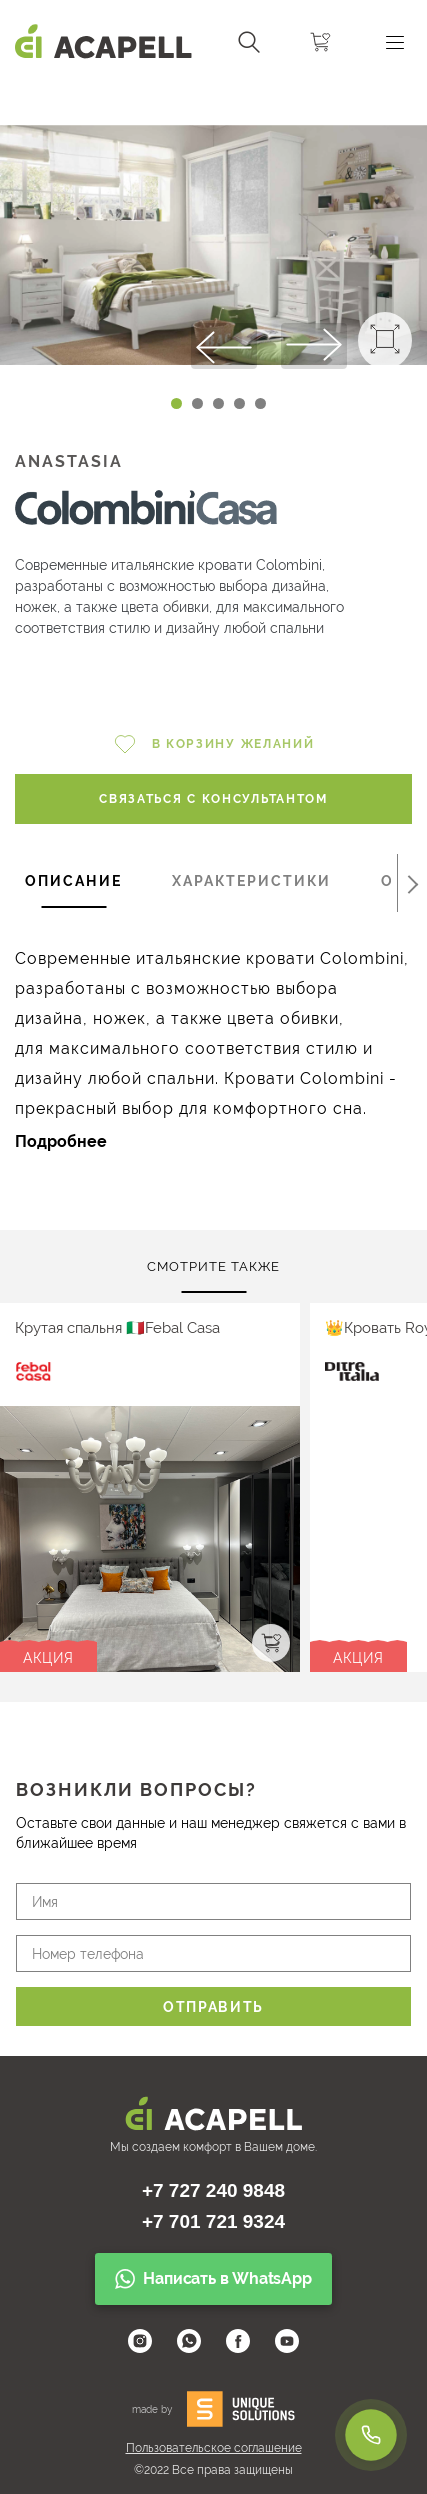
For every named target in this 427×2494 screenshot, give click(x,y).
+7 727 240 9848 (213, 2190)
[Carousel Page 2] (197, 403)
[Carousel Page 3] (218, 403)
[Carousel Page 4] (239, 403)
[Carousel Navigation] (213, 93)
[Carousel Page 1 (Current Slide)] (176, 403)
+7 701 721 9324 (213, 2221)
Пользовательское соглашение (214, 2448)
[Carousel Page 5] (260, 403)
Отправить (213, 2007)
